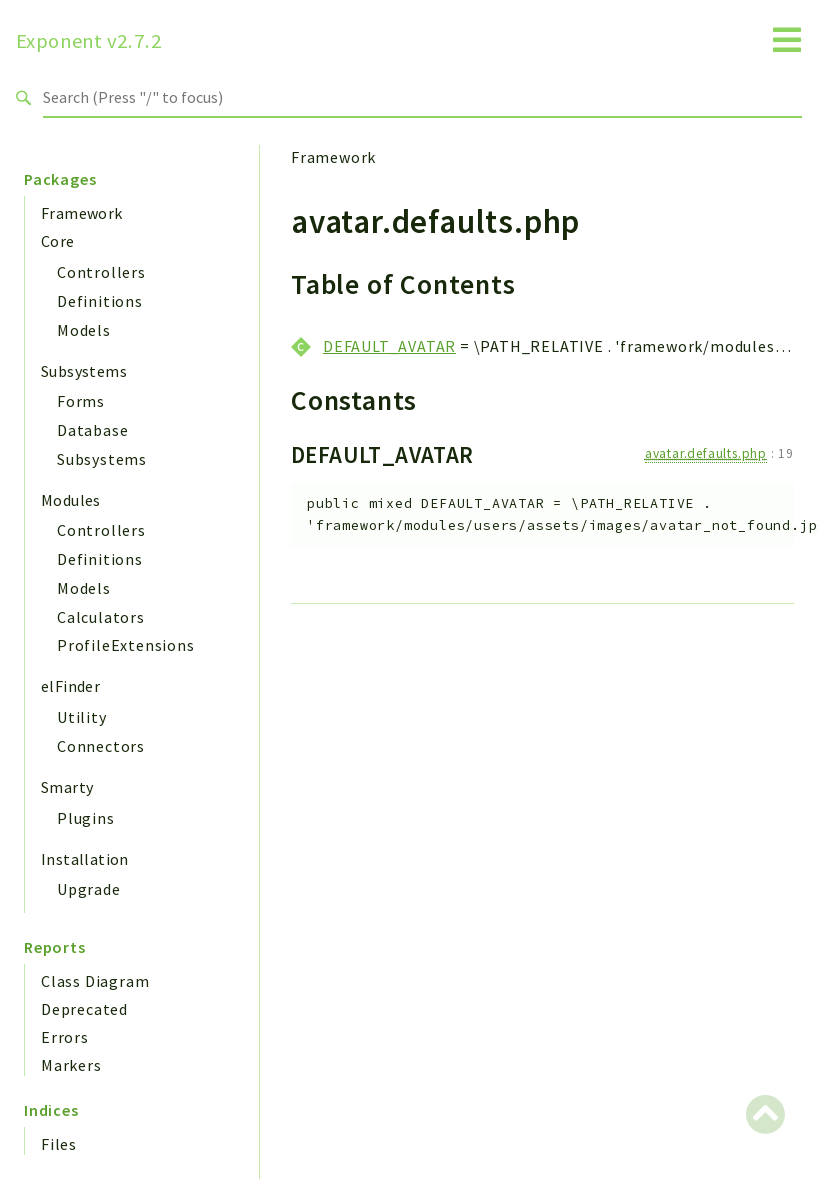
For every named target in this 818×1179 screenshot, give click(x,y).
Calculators (101, 617)
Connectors (101, 746)
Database (92, 430)
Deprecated (84, 1009)
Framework (82, 213)
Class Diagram (95, 981)
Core (58, 241)
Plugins (86, 818)
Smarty (67, 787)
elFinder (70, 686)
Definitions (100, 301)
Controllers (101, 272)
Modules (71, 500)
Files (59, 1144)
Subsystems (84, 371)
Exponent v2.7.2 (89, 41)
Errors (65, 1037)
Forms (81, 401)
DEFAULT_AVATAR (389, 346)
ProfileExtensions (126, 645)
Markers (71, 1065)
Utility (82, 717)
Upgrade (89, 889)
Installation (85, 859)
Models (84, 330)
